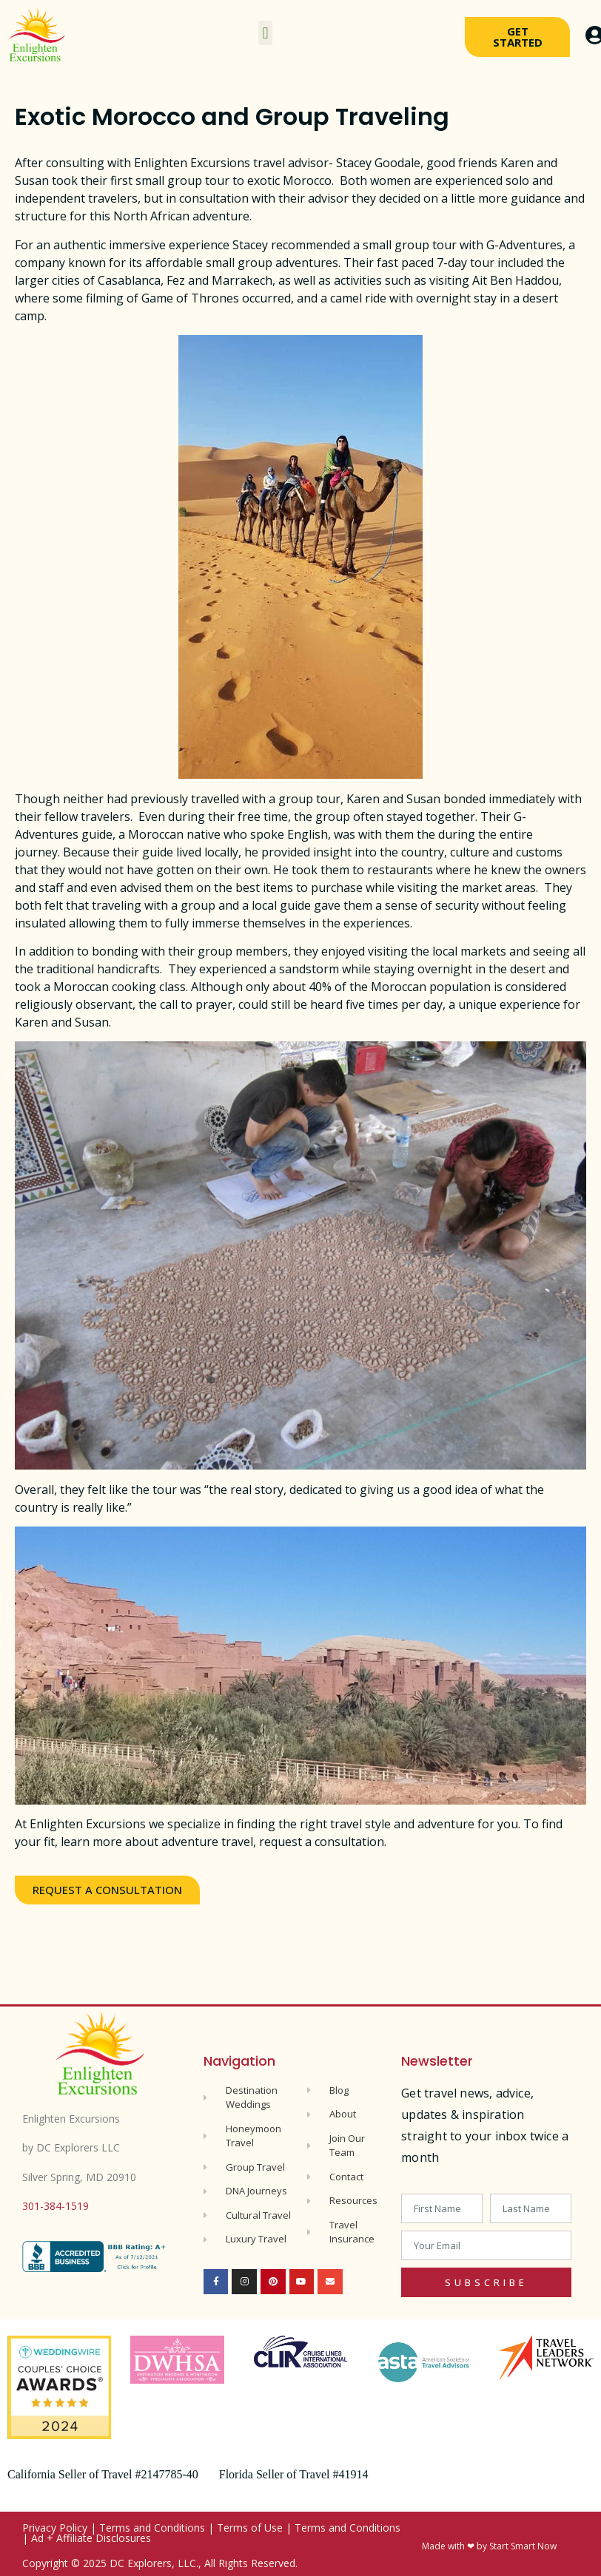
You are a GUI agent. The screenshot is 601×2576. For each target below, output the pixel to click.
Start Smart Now (523, 2546)
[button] (265, 33)
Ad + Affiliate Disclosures (91, 2538)
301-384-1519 (55, 2206)
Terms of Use (250, 2528)
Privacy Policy (54, 2528)
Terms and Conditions (152, 2528)
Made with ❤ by (455, 2546)
